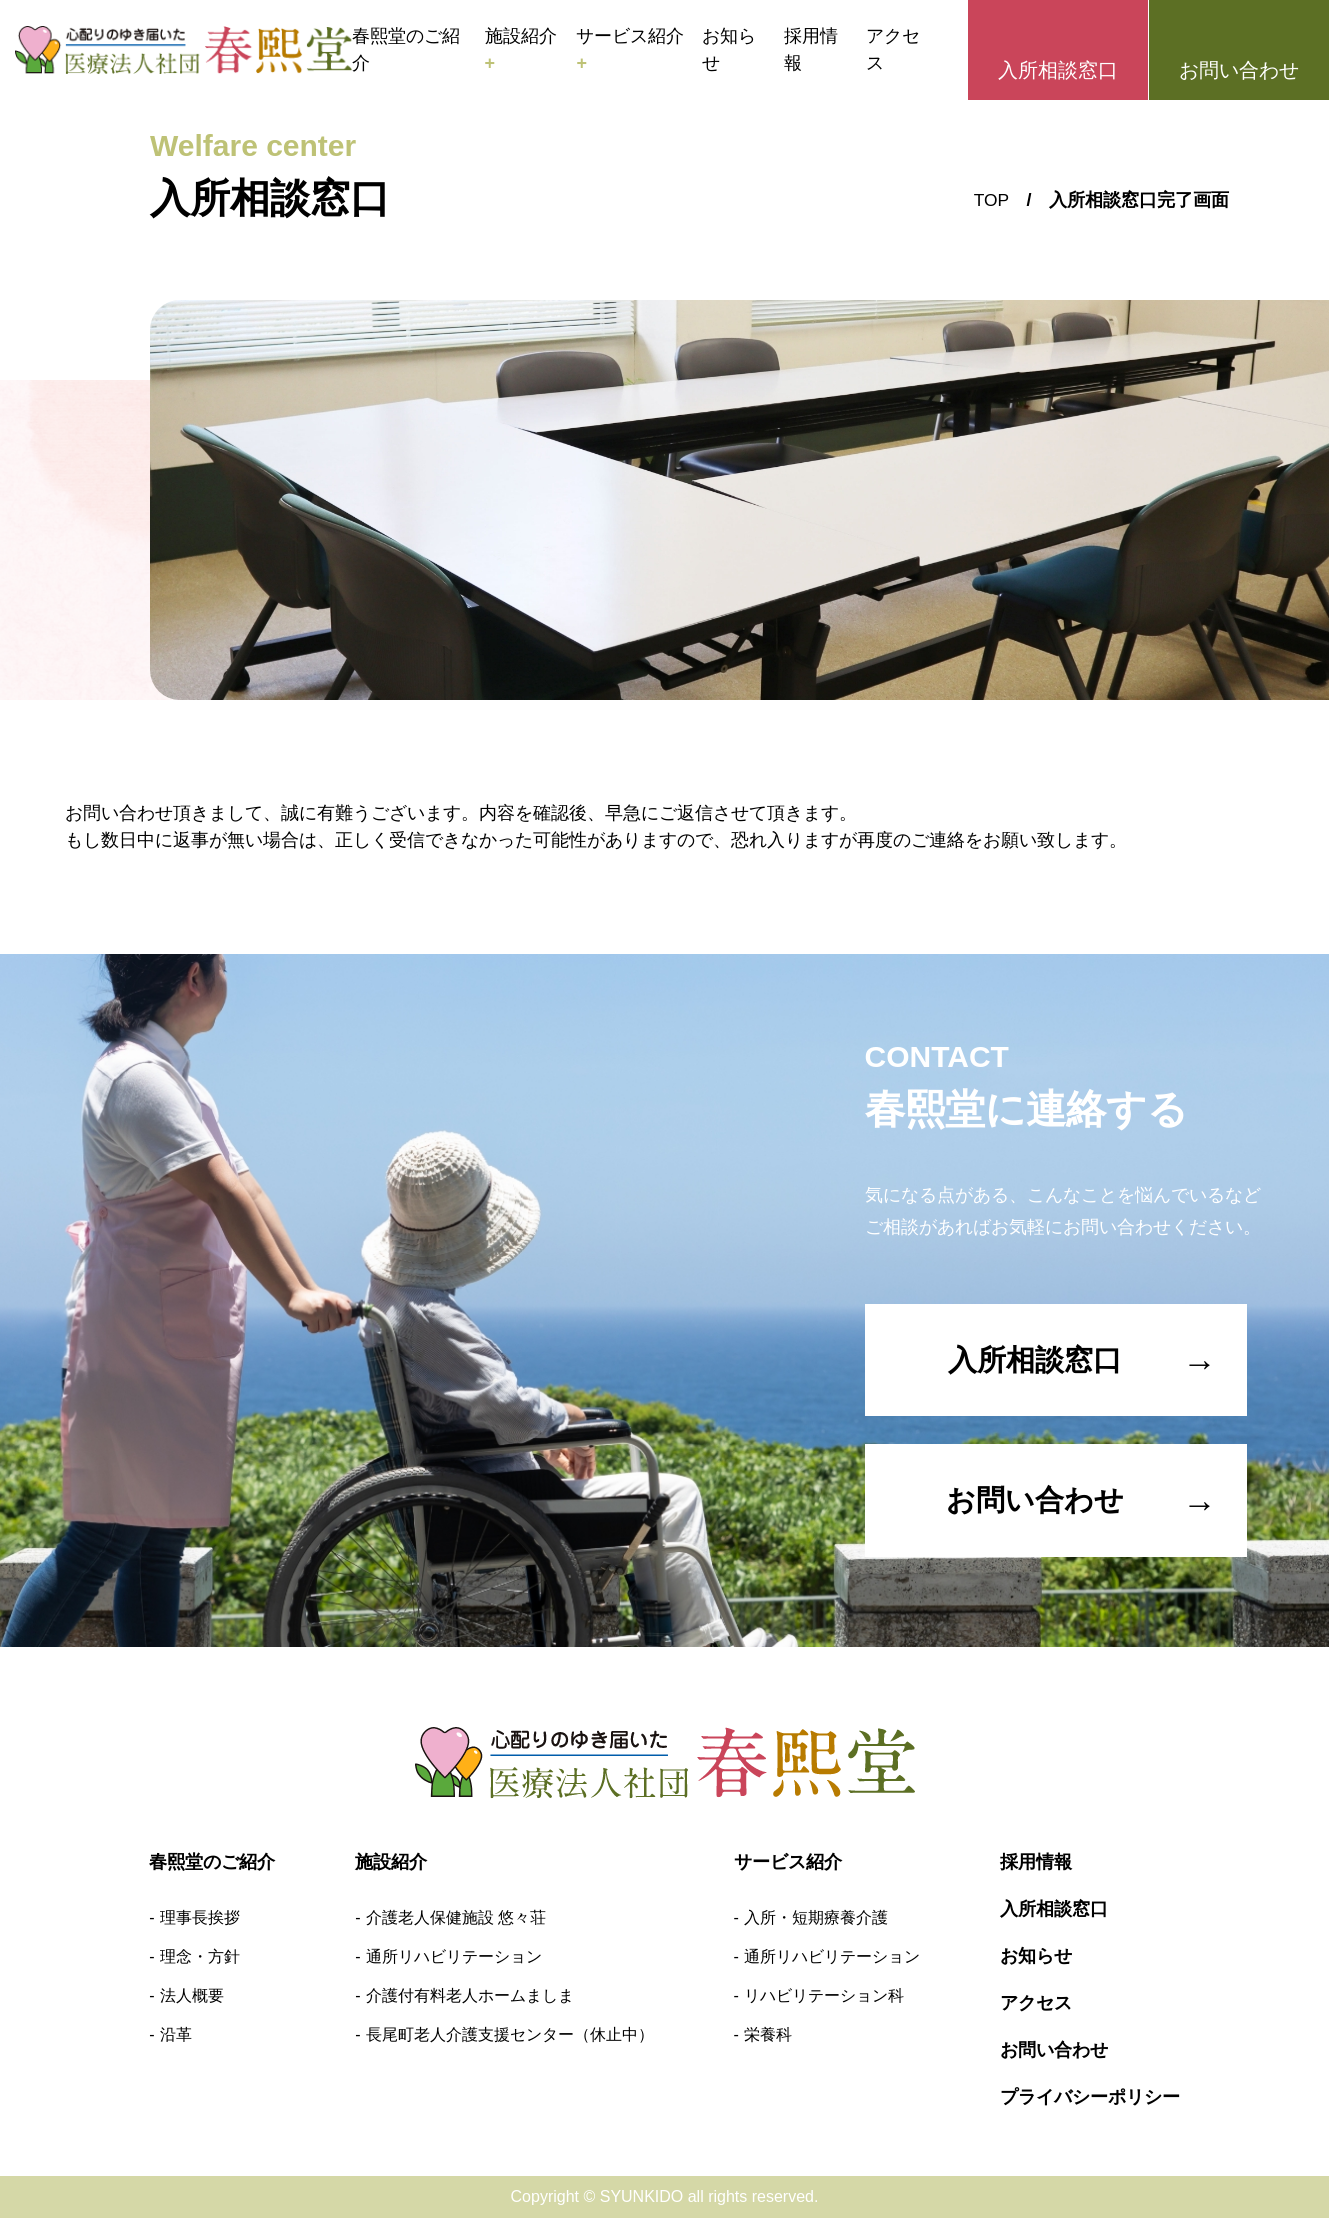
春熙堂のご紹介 (406, 49)
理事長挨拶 (200, 1934)
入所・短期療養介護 (816, 1934)
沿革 (176, 2051)
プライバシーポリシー (1090, 2114)
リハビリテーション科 (824, 2012)
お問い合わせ (1239, 70)
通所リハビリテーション (454, 1973)
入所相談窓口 (1058, 70)
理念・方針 (200, 1973)
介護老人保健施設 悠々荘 (456, 1934)
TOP (990, 200)
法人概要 (192, 2012)
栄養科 (768, 2051)
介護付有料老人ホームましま (470, 2012)
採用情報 (811, 49)
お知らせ (729, 49)
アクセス (893, 49)
